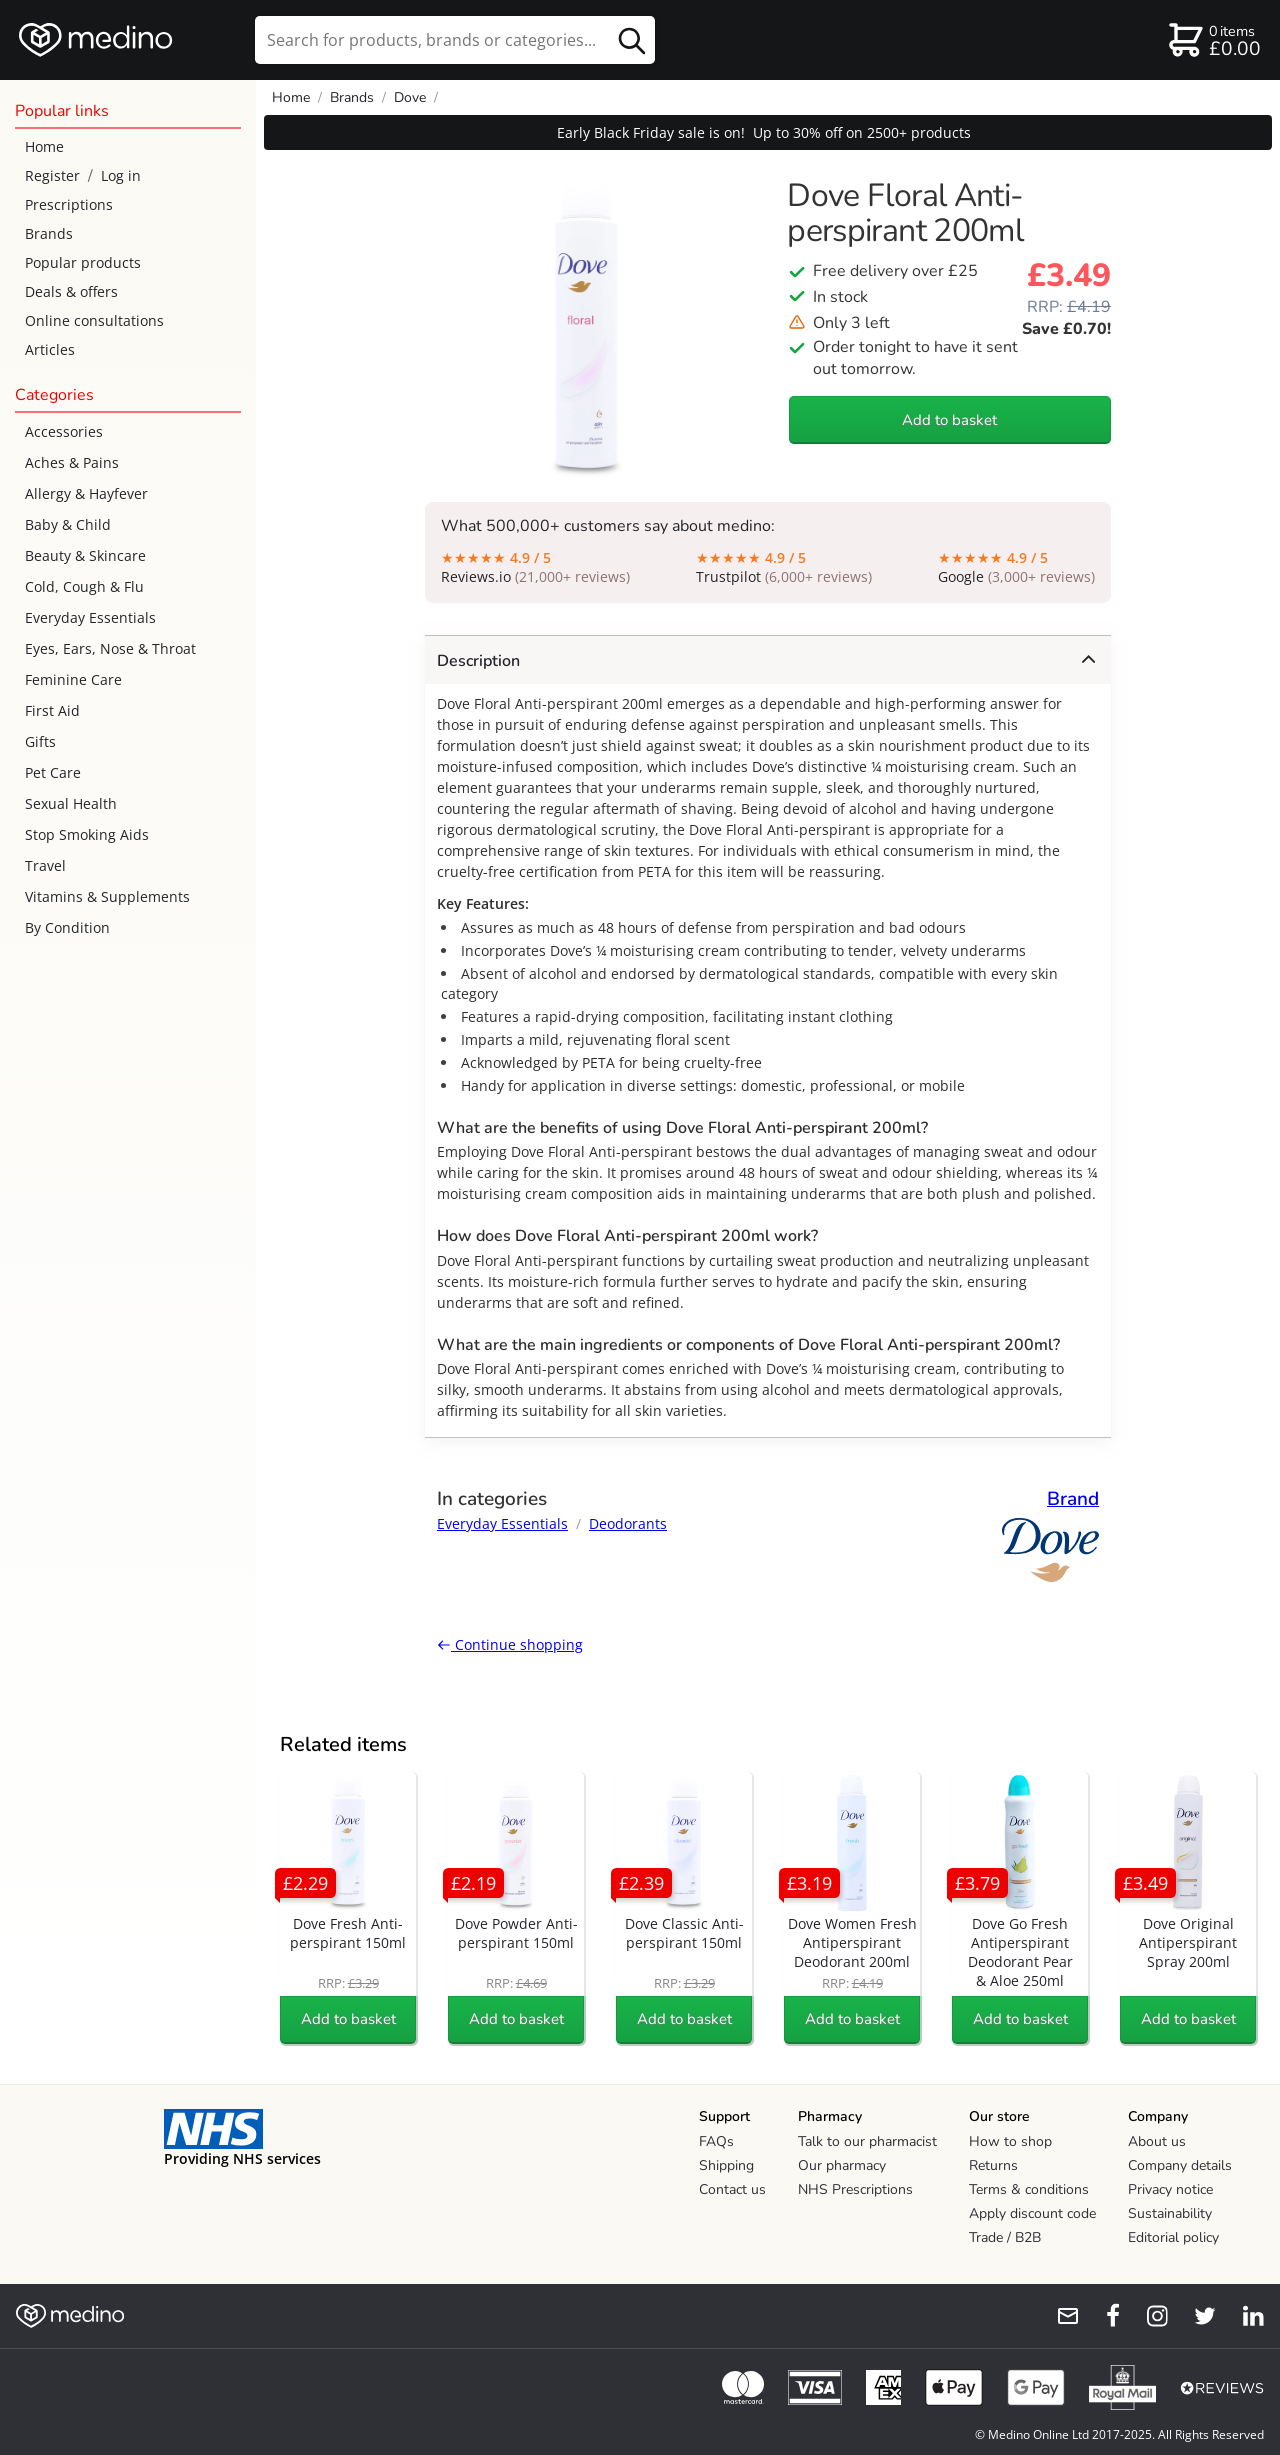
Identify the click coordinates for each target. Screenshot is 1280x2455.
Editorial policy (1173, 2237)
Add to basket (949, 420)
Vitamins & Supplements (107, 896)
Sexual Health (71, 803)
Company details (1180, 2165)
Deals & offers (71, 291)
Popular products (83, 262)
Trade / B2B (1005, 2237)
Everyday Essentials (90, 617)
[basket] (1213, 40)
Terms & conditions (1029, 2189)
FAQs (716, 2141)
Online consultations (94, 320)
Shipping (726, 2165)
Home (44, 146)
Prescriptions (69, 204)
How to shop (1010, 2141)
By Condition (67, 927)
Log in (121, 175)
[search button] (632, 40)
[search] (455, 40)
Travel (45, 865)
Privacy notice (1170, 2189)
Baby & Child (68, 524)
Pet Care (53, 772)
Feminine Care (73, 679)
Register (52, 175)
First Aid (52, 710)
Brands (49, 233)
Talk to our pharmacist (867, 2141)
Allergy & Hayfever (86, 493)
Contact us (732, 2189)
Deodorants (628, 1523)
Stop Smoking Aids (87, 834)
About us (1157, 2141)
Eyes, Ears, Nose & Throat (110, 648)
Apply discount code (1032, 2213)
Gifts (40, 741)
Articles (50, 349)
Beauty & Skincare (85, 555)
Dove (410, 97)
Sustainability (1170, 2213)
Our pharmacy (842, 2165)
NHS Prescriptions (855, 2189)
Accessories (64, 431)
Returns (993, 2165)
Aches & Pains (72, 462)
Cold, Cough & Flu (84, 586)
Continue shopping (510, 1644)
